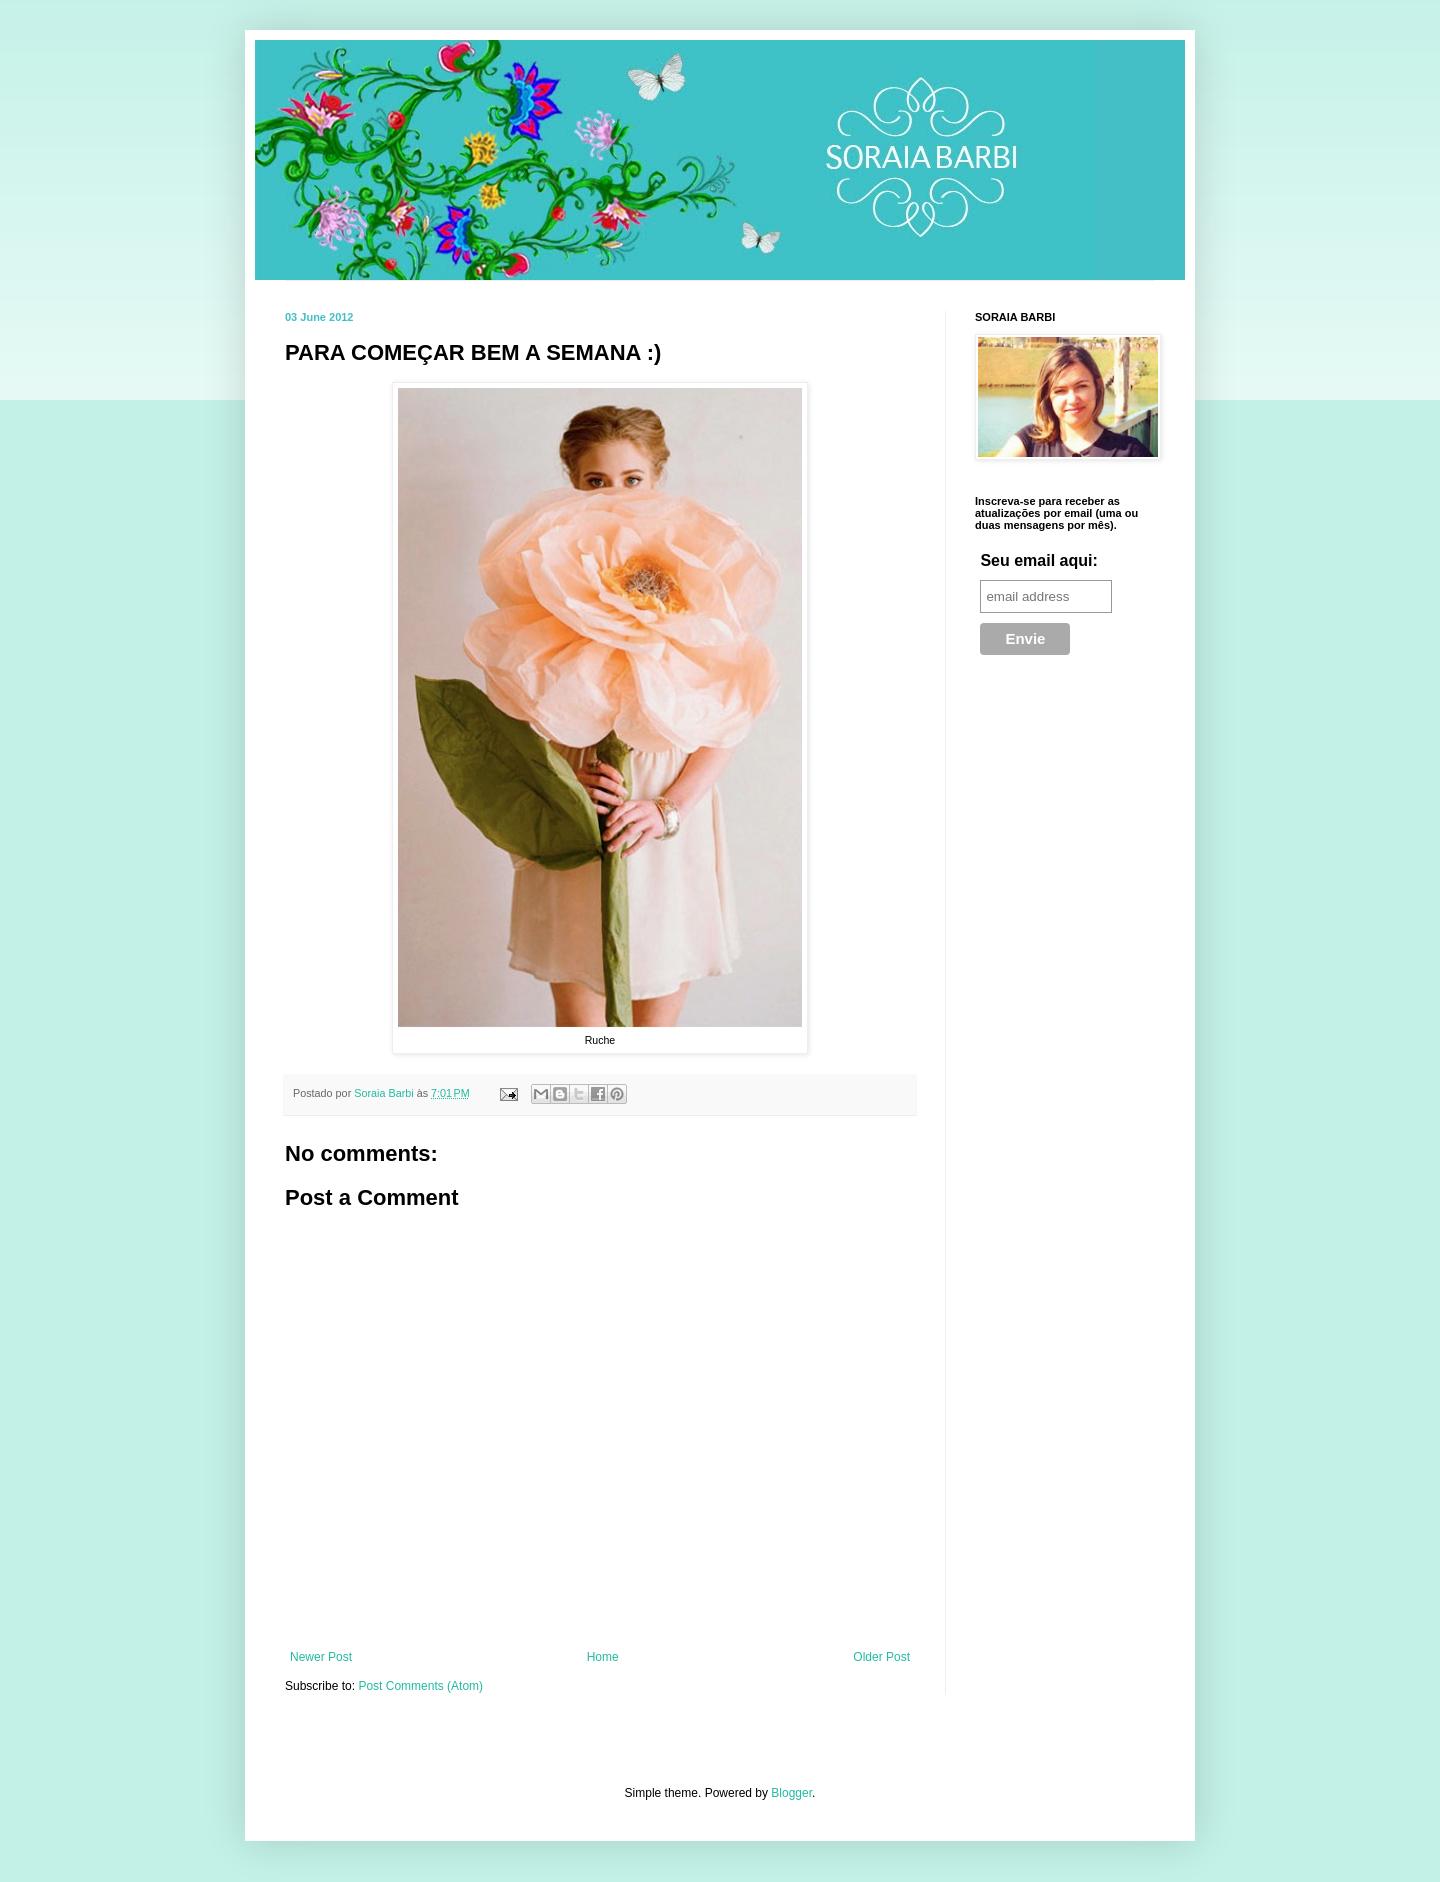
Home (603, 1657)
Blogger (791, 1793)
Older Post (881, 1657)
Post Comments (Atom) (420, 1686)
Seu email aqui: (1038, 560)
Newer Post (321, 1657)
